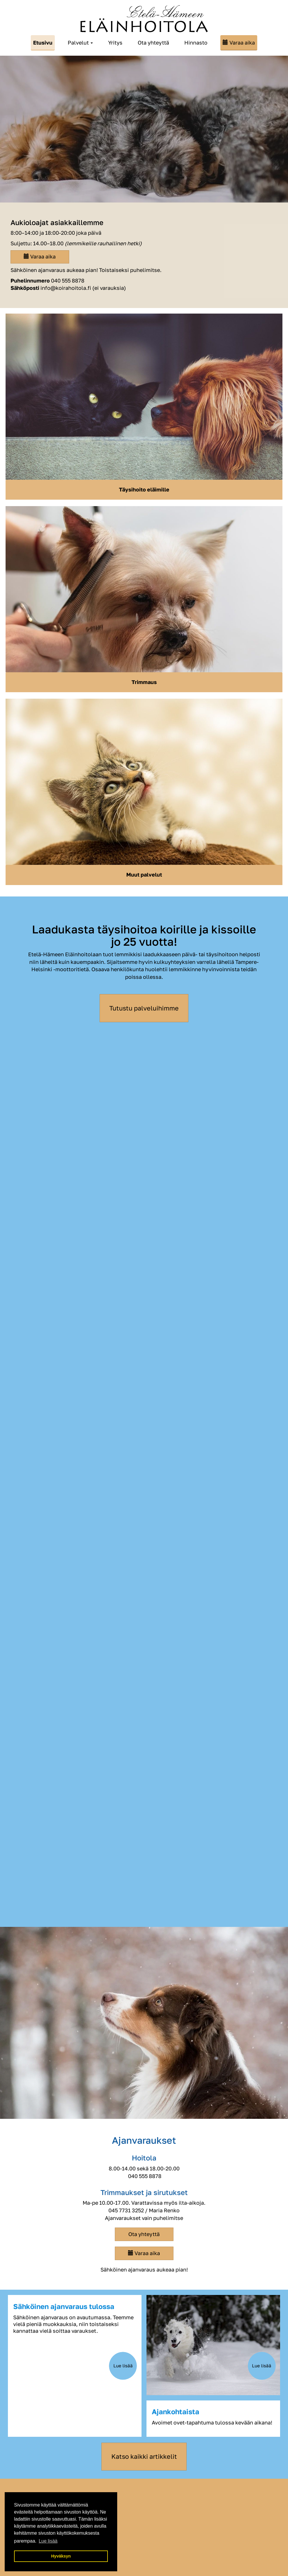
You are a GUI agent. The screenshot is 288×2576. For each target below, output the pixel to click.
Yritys (115, 42)
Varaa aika (242, 42)
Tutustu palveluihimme (144, 1008)
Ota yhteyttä (153, 42)
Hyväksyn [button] (61, 2556)
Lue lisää (123, 2365)
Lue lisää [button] (48, 2540)
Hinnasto (195, 42)
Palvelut (80, 42)
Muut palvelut (144, 874)
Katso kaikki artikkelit (144, 2456)
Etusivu (42, 42)
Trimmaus (144, 682)
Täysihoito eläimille (144, 489)
